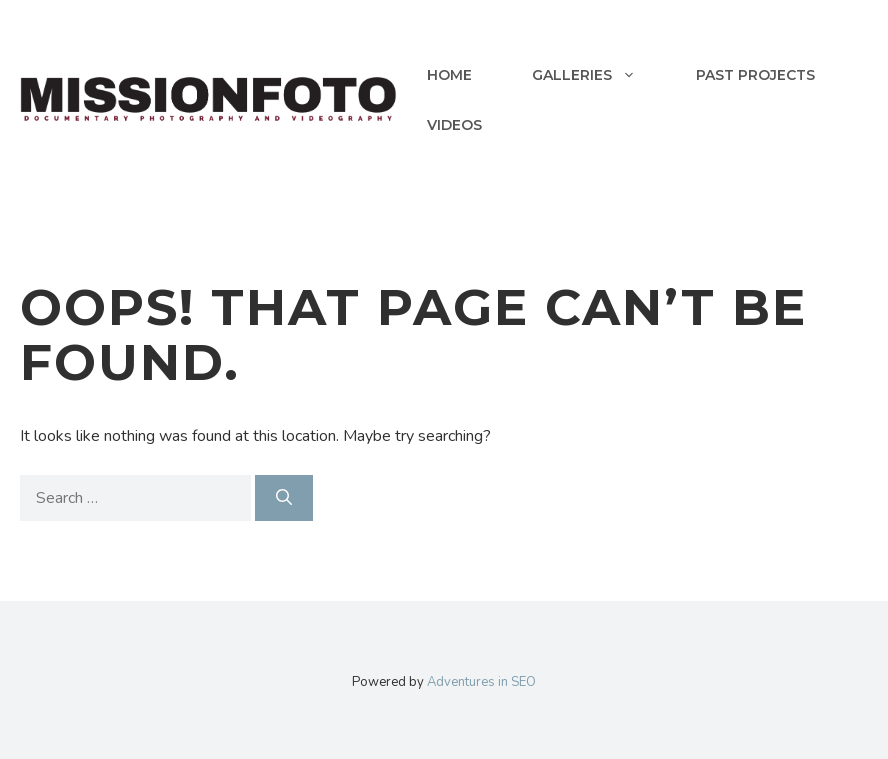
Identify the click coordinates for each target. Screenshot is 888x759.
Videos (454, 125)
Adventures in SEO (481, 682)
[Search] (284, 498)
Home (449, 75)
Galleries (599, 75)
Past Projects (755, 75)
